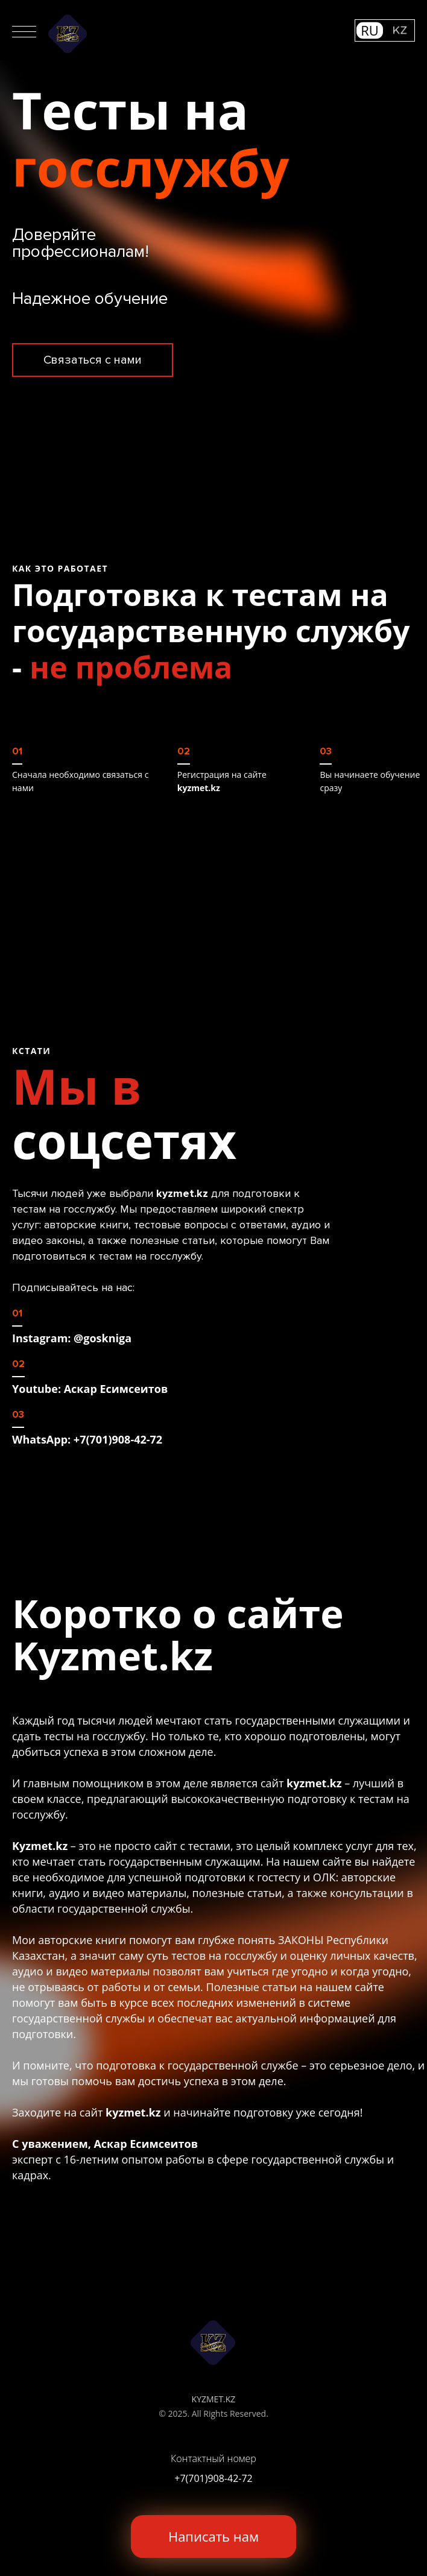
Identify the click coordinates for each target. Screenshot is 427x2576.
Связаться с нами (92, 360)
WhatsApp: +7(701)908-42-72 (87, 1439)
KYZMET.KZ (214, 2399)
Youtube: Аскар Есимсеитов (90, 1388)
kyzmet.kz (198, 788)
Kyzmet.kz (112, 1655)
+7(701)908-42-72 (213, 2478)
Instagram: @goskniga (71, 1338)
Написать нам (213, 2536)
